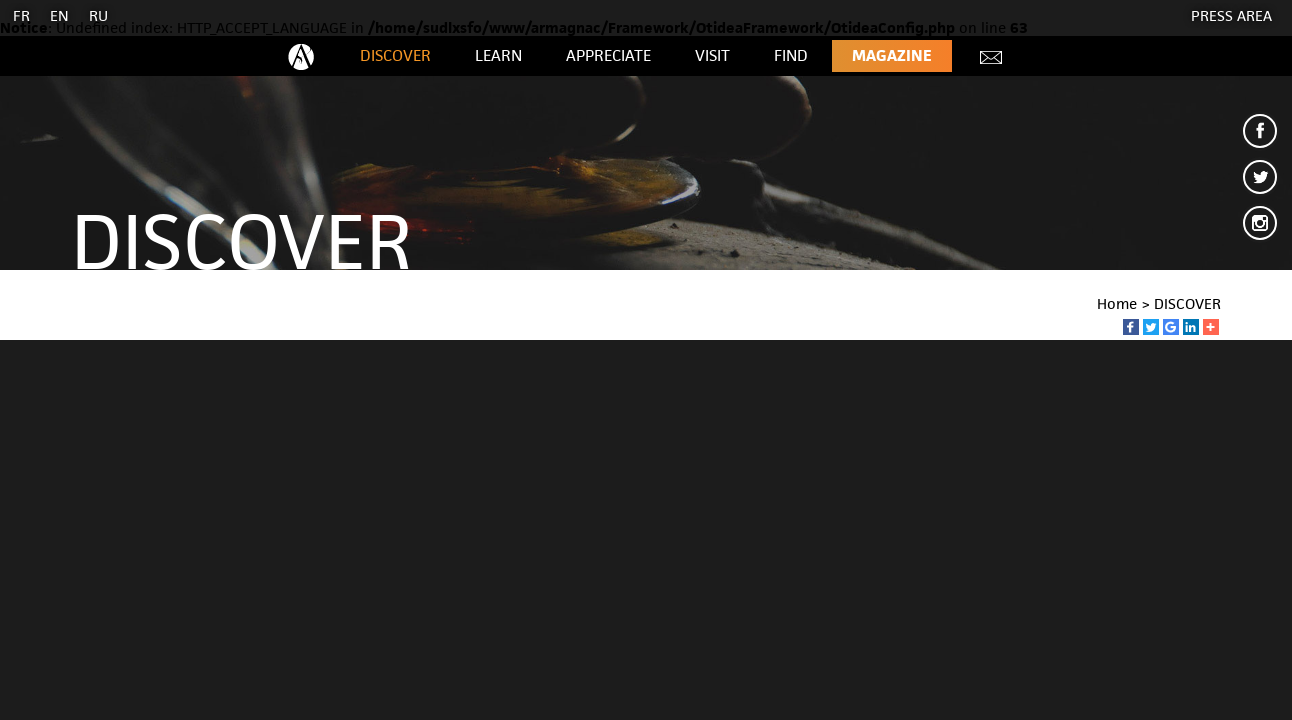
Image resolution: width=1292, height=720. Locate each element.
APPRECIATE (608, 55)
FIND (791, 55)
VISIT (712, 55)
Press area (1231, 15)
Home (1117, 303)
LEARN (498, 55)
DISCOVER (395, 55)
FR (21, 15)
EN (59, 15)
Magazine (892, 55)
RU (98, 15)
